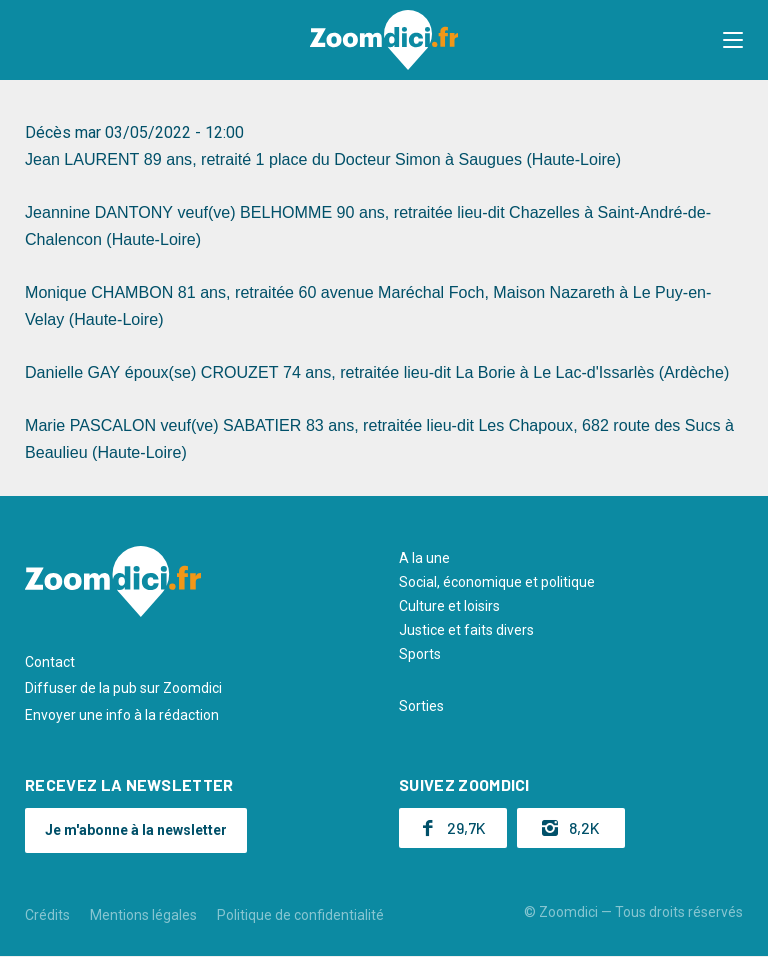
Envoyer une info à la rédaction (122, 715)
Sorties (421, 706)
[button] (733, 40)
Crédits (47, 915)
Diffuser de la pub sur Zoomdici (123, 688)
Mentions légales (143, 915)
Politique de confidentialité (300, 915)
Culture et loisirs (449, 606)
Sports (420, 654)
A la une (424, 558)
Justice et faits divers (466, 630)
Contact (50, 662)
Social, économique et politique (497, 582)
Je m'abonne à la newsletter (136, 830)
